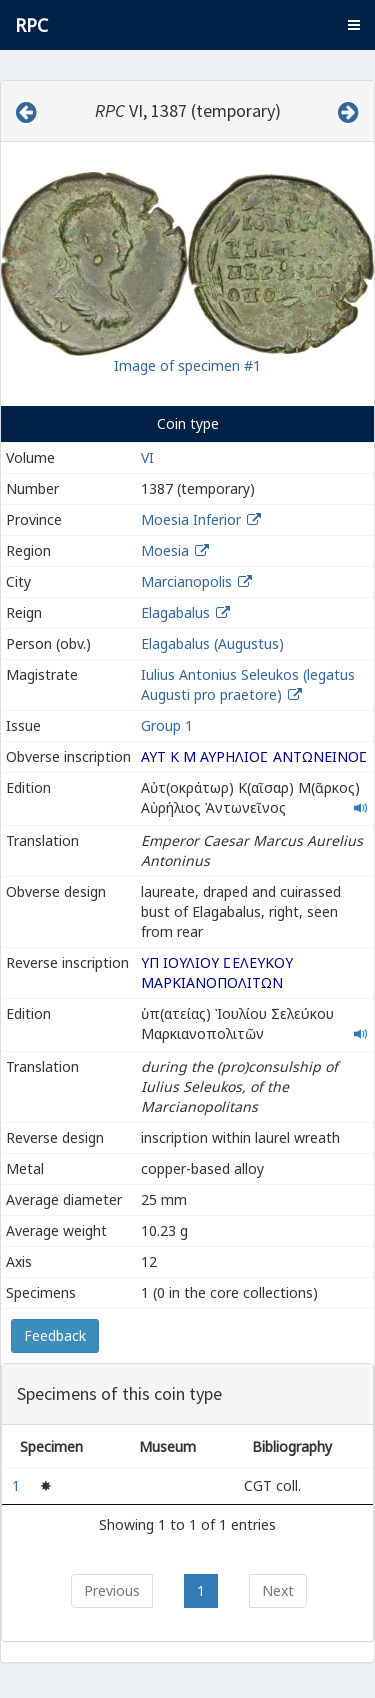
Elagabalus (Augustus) (212, 643)
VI (147, 457)
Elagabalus (175, 612)
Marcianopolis (186, 581)
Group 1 (167, 725)
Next (278, 1590)
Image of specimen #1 (187, 365)
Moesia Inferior (191, 519)
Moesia (165, 550)
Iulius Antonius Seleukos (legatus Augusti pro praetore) (248, 684)
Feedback (55, 1335)
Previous (112, 1590)
